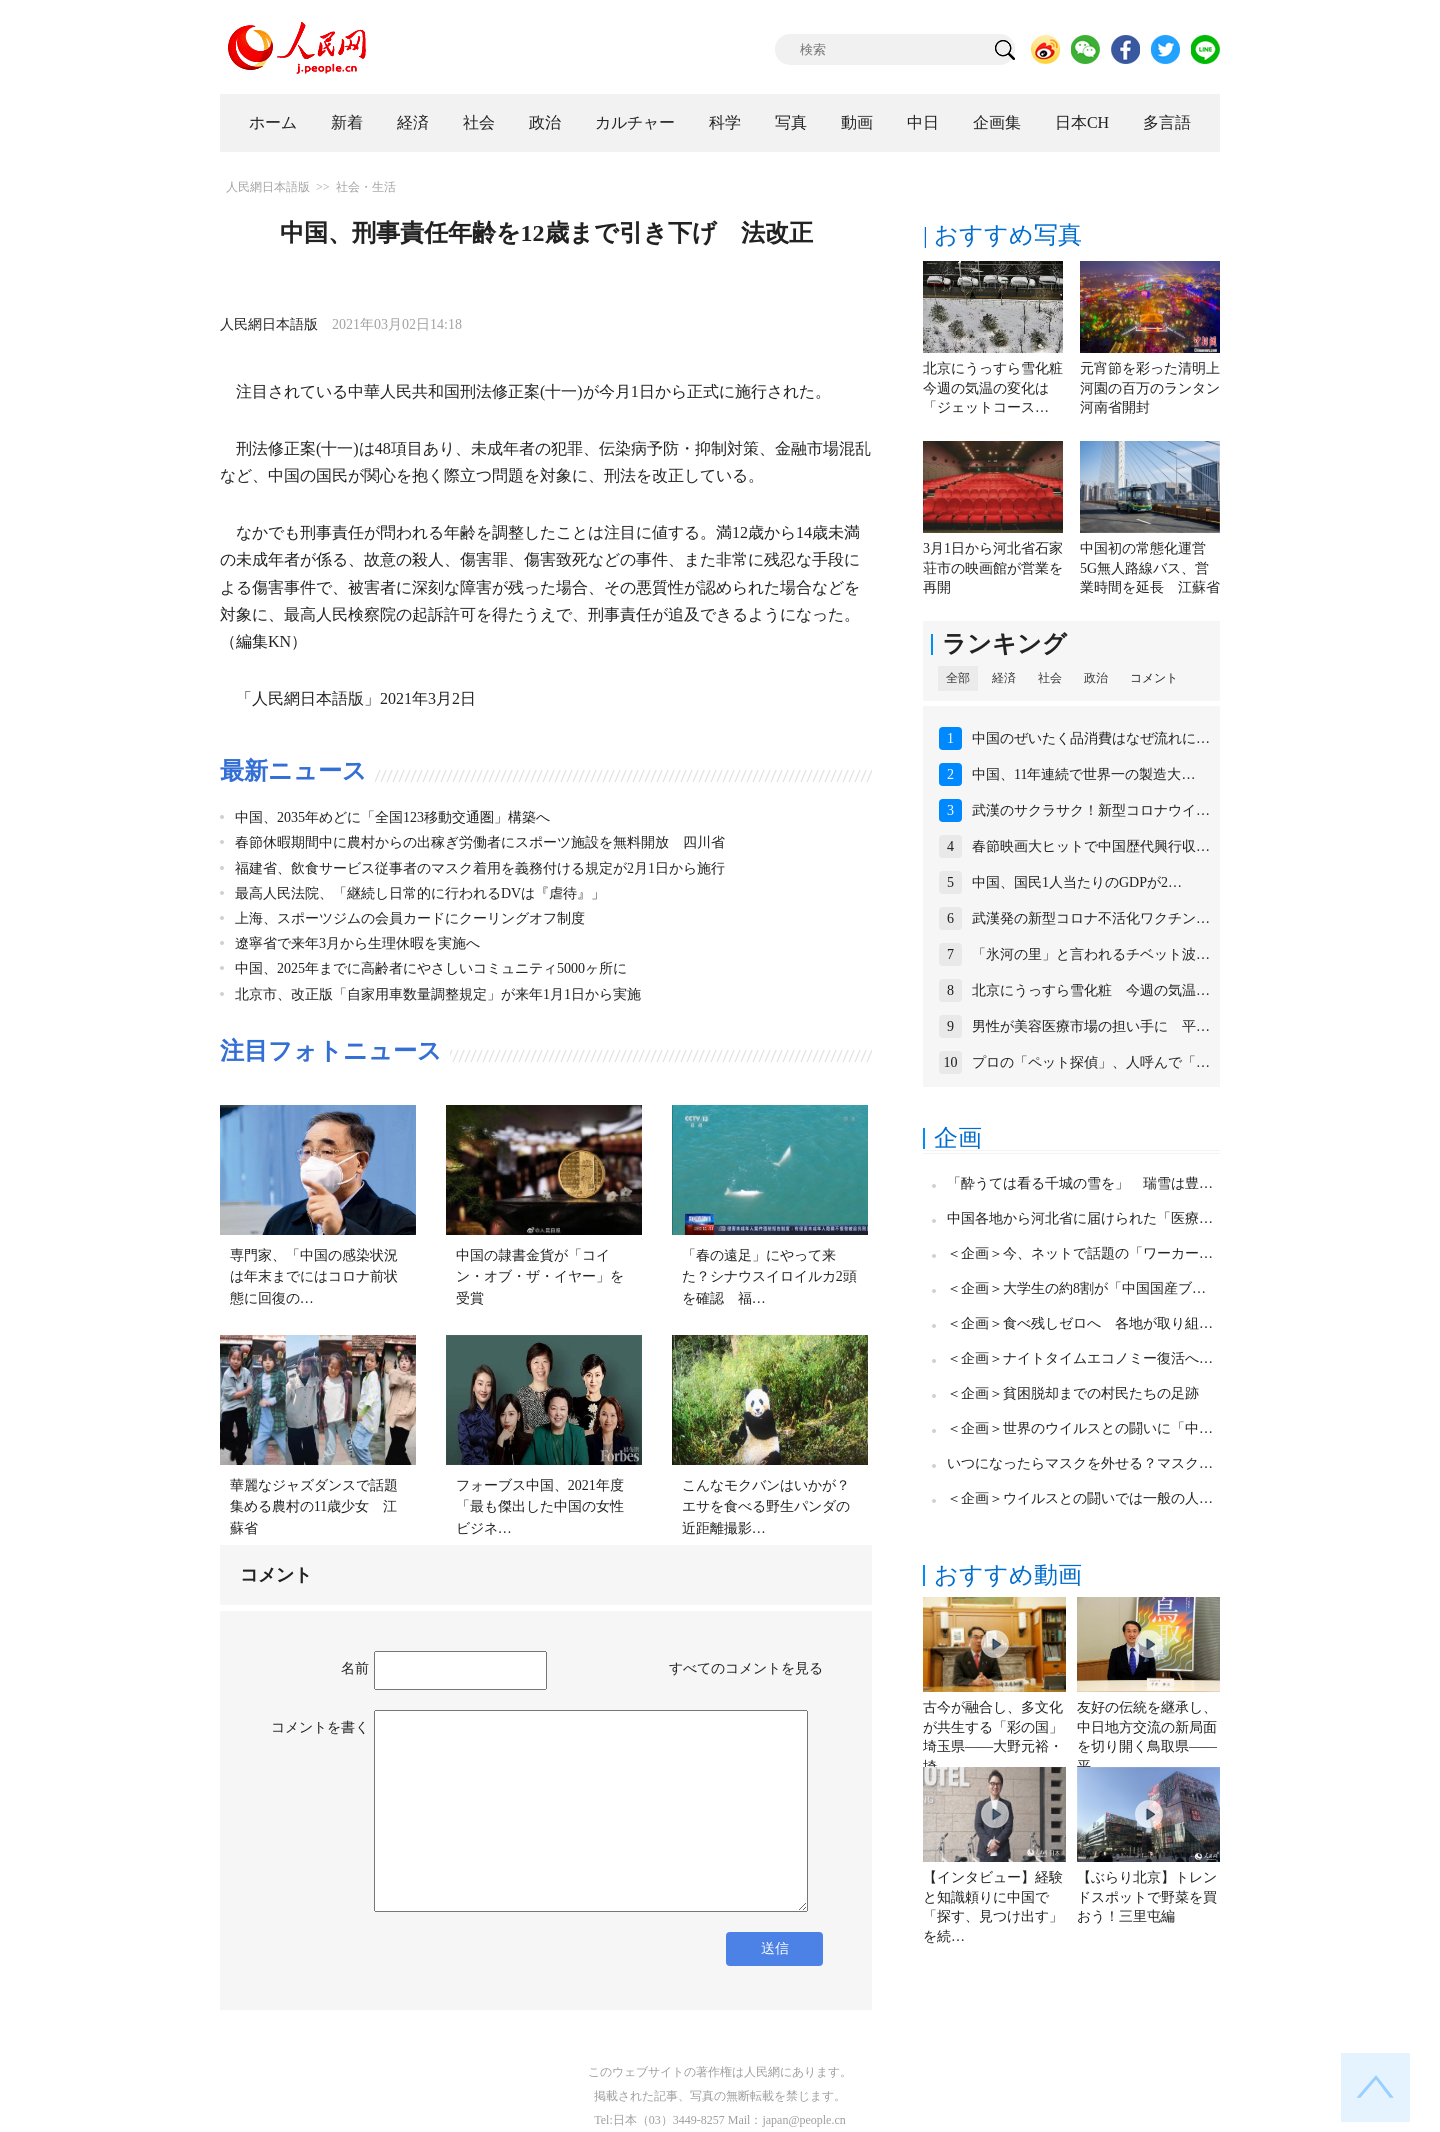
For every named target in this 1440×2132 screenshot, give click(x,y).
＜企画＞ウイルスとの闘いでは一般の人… (1080, 1498)
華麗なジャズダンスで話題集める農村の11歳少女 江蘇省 (314, 1507)
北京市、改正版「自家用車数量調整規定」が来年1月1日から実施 (438, 994)
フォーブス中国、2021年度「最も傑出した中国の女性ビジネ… (540, 1507)
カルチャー (635, 122)
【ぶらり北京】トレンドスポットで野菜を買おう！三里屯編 (1147, 1897)
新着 (347, 122)
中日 (923, 122)
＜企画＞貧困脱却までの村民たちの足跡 (1073, 1393)
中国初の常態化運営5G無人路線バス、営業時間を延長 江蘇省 (1150, 568)
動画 (857, 122)
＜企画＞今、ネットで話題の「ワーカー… (1080, 1253)
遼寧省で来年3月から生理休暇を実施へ (357, 943)
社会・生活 (366, 187)
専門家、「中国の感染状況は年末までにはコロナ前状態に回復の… (314, 1277)
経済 (413, 122)
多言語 (1167, 122)
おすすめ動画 (1008, 1575)
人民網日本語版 (268, 187)
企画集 (997, 122)
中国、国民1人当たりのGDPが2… (1077, 882)
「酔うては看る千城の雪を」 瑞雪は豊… (1080, 1183)
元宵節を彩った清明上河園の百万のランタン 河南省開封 (1157, 388)
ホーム (273, 122)
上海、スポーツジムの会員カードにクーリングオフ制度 (410, 918)
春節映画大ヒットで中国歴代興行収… (1091, 846)
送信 (775, 1948)
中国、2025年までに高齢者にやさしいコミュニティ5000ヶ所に (431, 968)
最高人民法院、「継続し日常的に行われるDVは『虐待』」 (420, 893)
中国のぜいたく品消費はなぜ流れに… (1091, 738)
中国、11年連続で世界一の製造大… (1083, 774)
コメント (1154, 678)
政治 (545, 122)
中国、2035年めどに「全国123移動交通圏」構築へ (392, 817)
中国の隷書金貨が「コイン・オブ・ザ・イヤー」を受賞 (540, 1277)
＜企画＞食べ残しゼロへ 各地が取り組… (1080, 1323)
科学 (725, 122)
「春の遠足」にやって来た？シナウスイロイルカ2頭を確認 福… (769, 1277)
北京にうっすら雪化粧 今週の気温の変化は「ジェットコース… (1000, 388)
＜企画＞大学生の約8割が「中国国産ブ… (1076, 1288)
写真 (791, 122)
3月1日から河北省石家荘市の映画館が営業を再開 (993, 568)
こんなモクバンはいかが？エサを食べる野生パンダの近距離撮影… (766, 1507)
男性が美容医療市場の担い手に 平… (1091, 1026)
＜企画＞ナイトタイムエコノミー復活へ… (1080, 1358)
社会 (479, 122)
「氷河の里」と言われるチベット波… (1091, 954)
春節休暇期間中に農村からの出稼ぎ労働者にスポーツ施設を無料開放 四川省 (480, 842)
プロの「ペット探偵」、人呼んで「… (1091, 1062)
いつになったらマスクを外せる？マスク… (1080, 1463)
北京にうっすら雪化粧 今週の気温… (1091, 990)
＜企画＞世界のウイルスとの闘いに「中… (1080, 1428)
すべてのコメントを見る (746, 1668)
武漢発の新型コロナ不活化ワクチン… (1091, 918)
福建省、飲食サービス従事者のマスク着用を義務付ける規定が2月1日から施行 (480, 868)
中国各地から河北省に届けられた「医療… (1080, 1218)
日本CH (1082, 122)
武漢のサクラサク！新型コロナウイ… (1091, 810)
